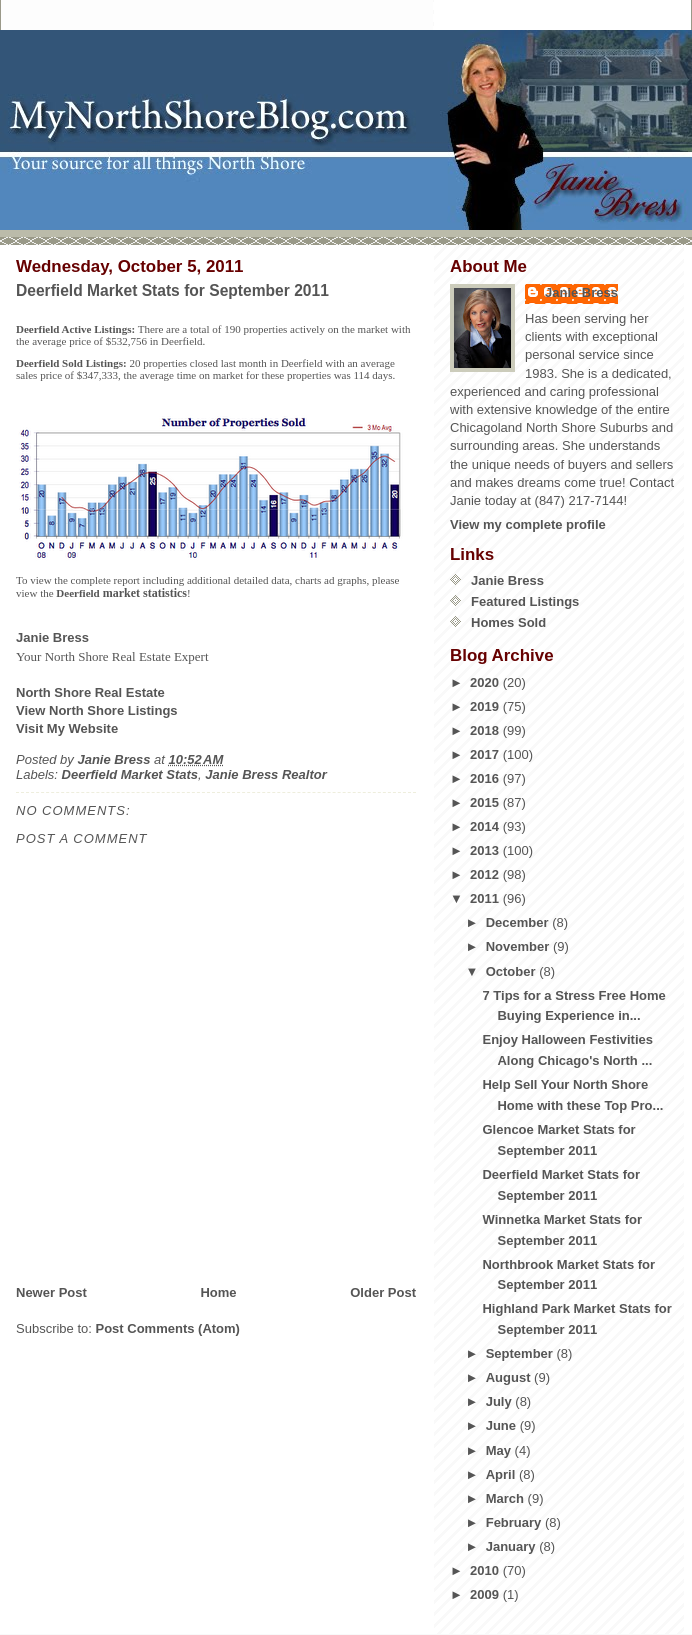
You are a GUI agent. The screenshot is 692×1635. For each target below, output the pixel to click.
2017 (486, 754)
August (510, 1377)
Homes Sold (508, 622)
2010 (486, 1570)
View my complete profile (528, 524)
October (512, 971)
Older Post (383, 1292)
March (507, 1498)
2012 (486, 874)
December (519, 922)
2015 (486, 802)
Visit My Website (67, 728)
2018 (486, 730)
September (521, 1353)
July (501, 1401)
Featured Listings (525, 601)
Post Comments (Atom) (168, 1328)
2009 (486, 1594)
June (503, 1425)
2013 (486, 850)
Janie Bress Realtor (265, 774)
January (512, 1546)
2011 (486, 898)
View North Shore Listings (97, 710)
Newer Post (51, 1292)
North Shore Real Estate (90, 692)
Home (218, 1292)
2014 (486, 826)
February (515, 1522)
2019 (486, 706)
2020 (486, 682)
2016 (486, 778)
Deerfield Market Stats (130, 774)
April (502, 1474)
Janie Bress (581, 292)
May (500, 1450)
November (519, 946)
